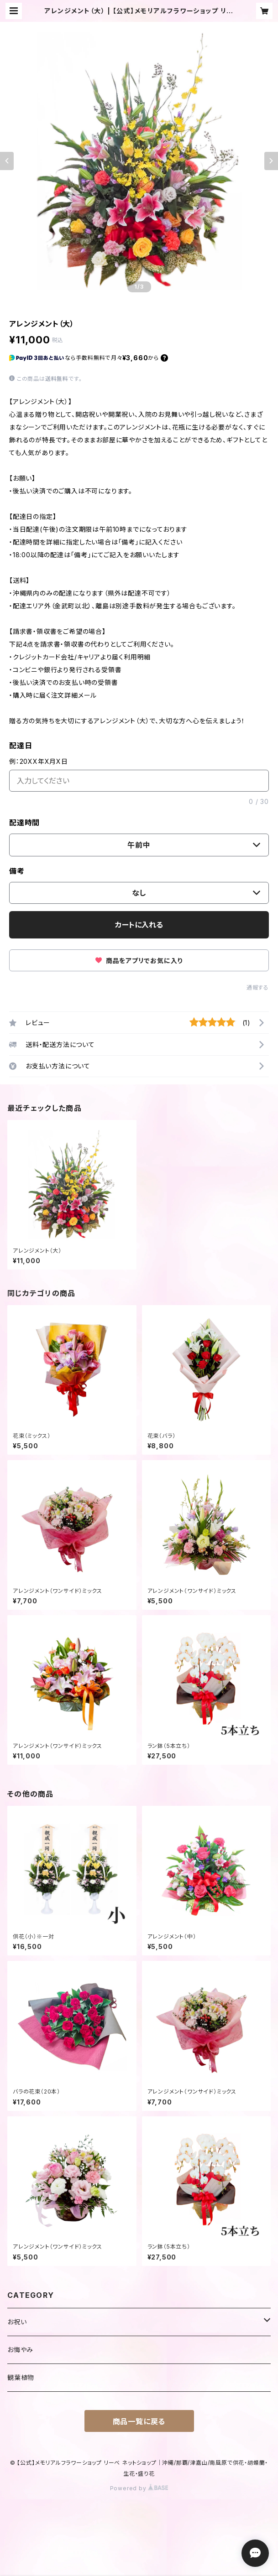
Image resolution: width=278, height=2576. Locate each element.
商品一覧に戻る (139, 2421)
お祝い (16, 2322)
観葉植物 (20, 2377)
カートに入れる (139, 924)
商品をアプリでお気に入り (139, 960)
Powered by (139, 2488)
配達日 (20, 745)
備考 (17, 871)
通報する (258, 987)
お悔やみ (20, 2349)
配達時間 (24, 822)
